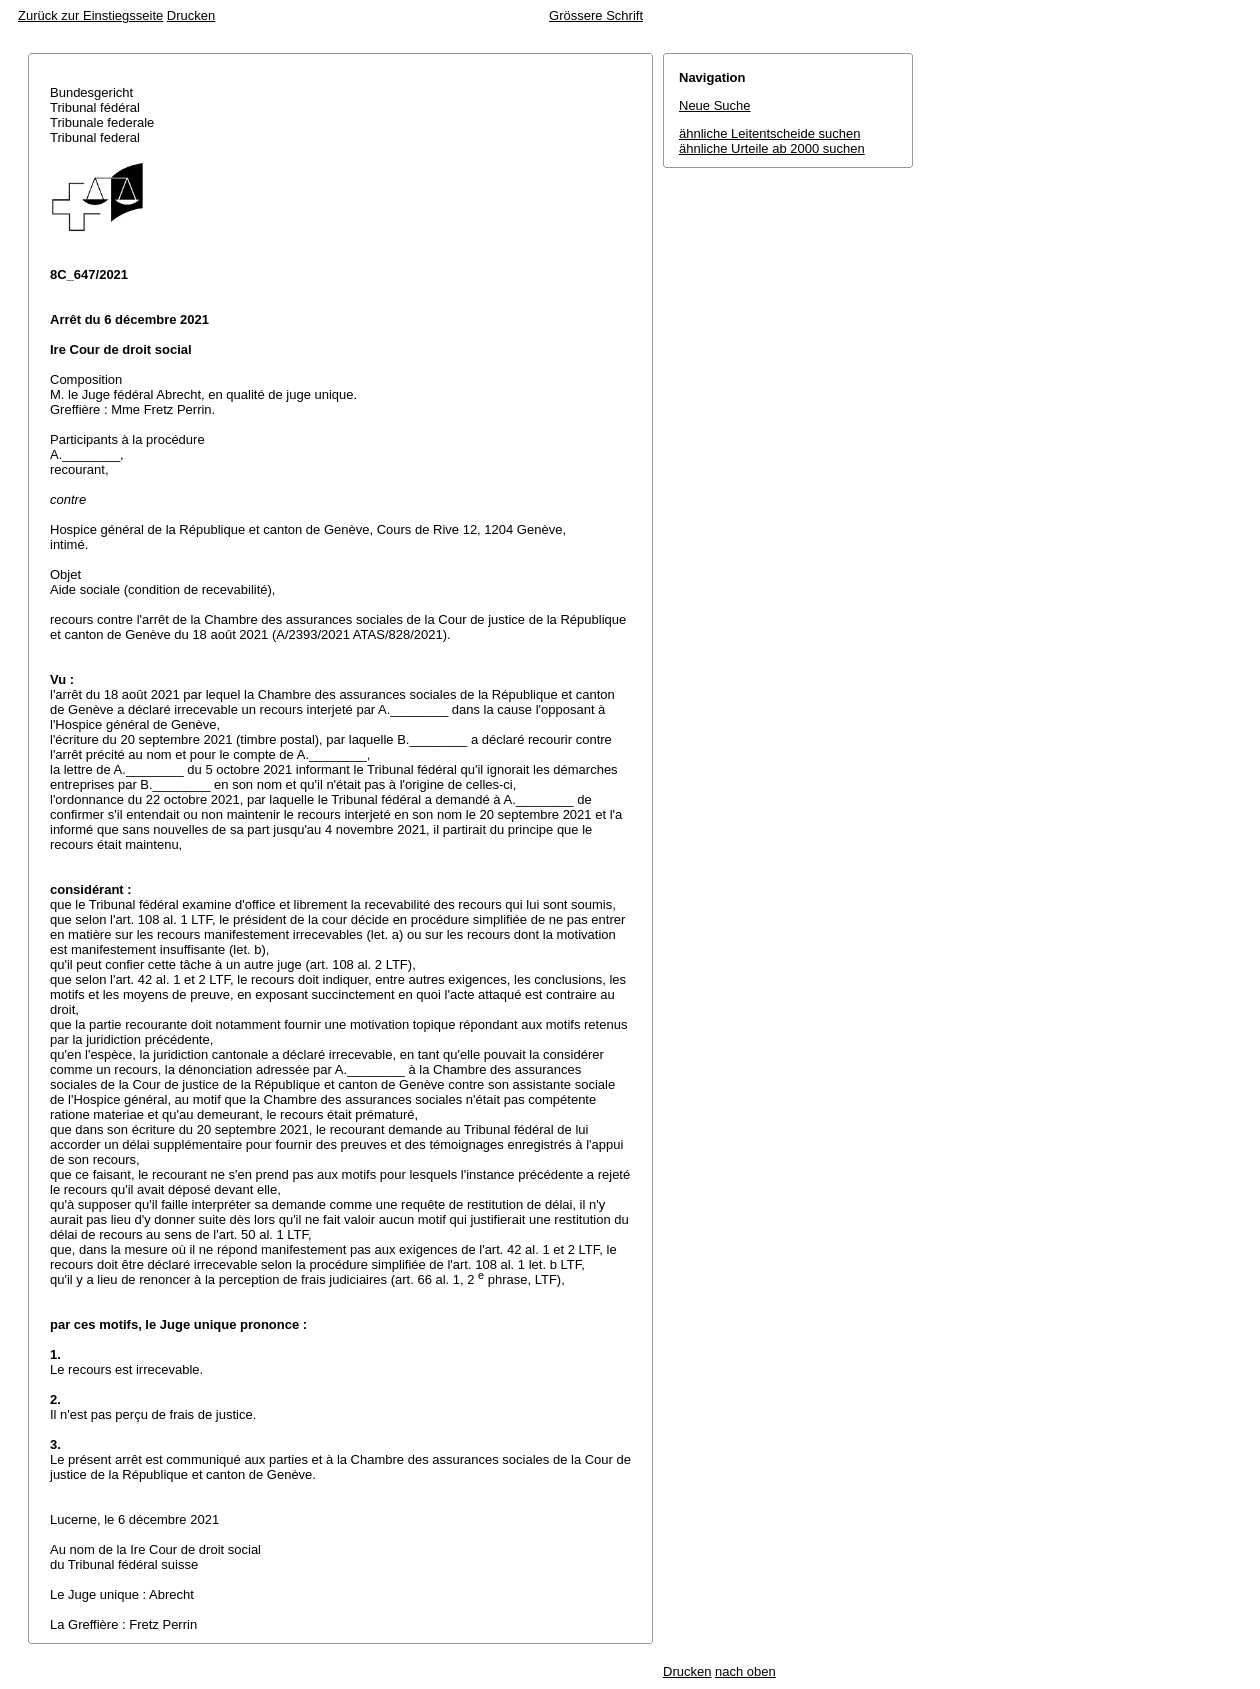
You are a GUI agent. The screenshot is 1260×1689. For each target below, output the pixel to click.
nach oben (745, 1671)
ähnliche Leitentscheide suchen (769, 133)
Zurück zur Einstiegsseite (90, 15)
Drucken (191, 15)
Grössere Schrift (596, 15)
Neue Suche (715, 105)
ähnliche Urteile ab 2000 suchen (772, 148)
